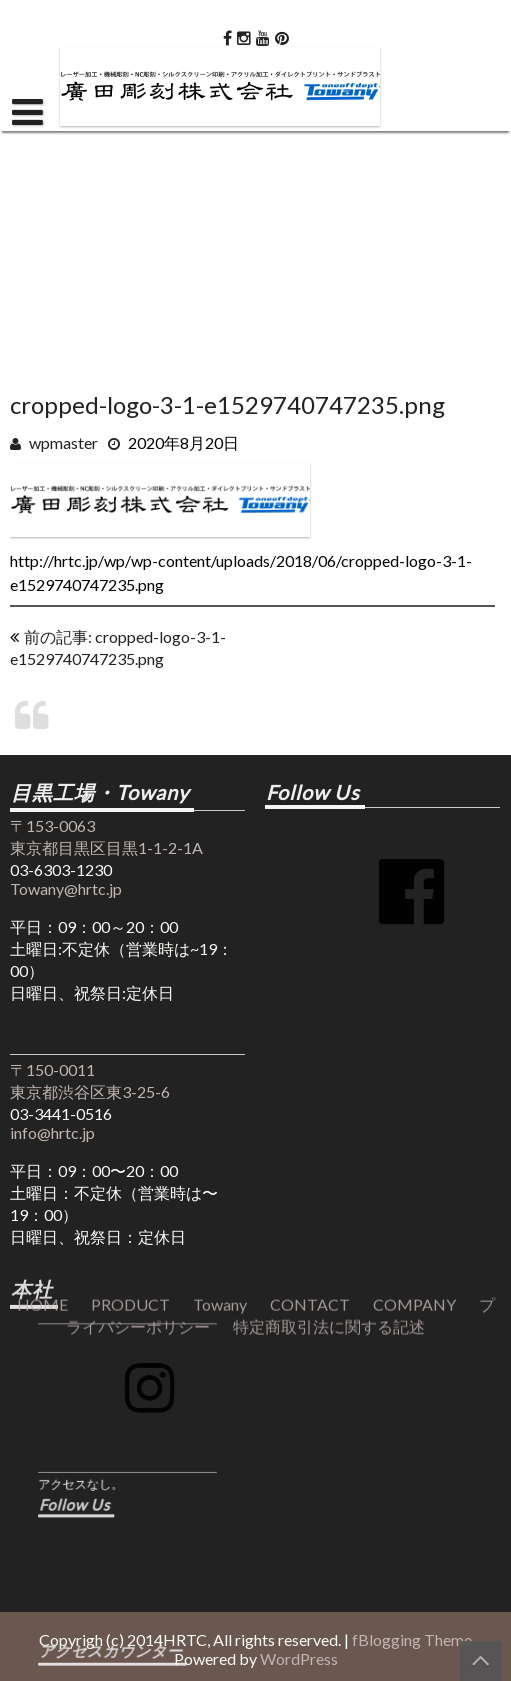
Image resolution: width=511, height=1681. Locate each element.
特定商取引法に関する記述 (329, 1001)
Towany (220, 979)
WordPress (299, 1658)
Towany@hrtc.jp (66, 888)
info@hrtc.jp (52, 1132)
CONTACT (310, 979)
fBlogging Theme (412, 1639)
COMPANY (414, 979)
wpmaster (63, 442)
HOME (42, 979)
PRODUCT (130, 979)
